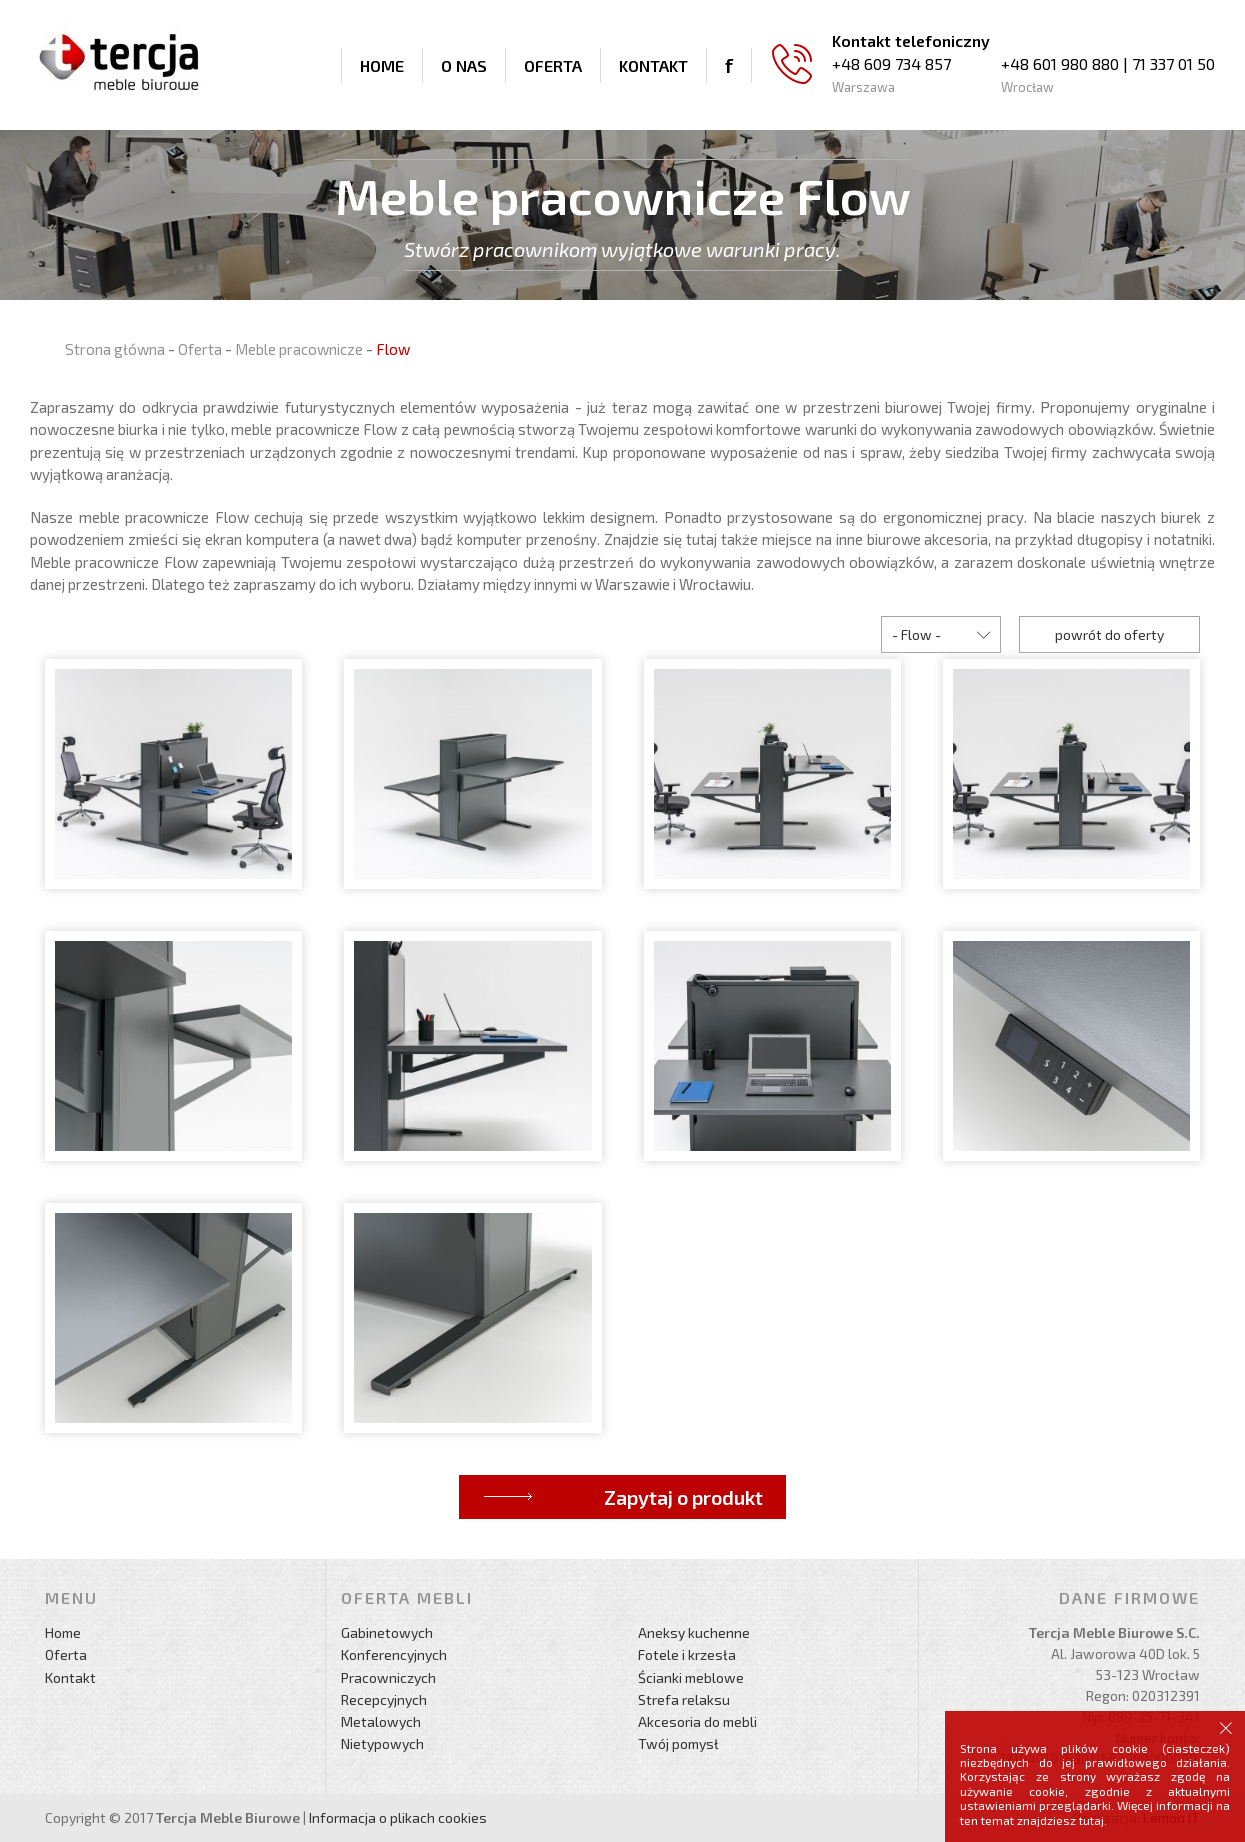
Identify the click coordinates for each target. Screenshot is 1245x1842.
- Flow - (916, 634)
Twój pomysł (678, 1743)
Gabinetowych (387, 1632)
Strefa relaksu (684, 1699)
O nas (464, 65)
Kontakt (653, 65)
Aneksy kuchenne (694, 1632)
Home (382, 65)
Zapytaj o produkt (683, 1497)
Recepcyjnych (384, 1699)
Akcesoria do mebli (697, 1721)
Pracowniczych (388, 1677)
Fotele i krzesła (687, 1654)
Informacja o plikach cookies (398, 1817)
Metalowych (381, 1721)
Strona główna (115, 349)
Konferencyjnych (394, 1654)
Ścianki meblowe (691, 1677)
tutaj (1091, 1820)
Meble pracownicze (299, 349)
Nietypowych (382, 1743)
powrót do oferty (1109, 634)
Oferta (553, 65)
